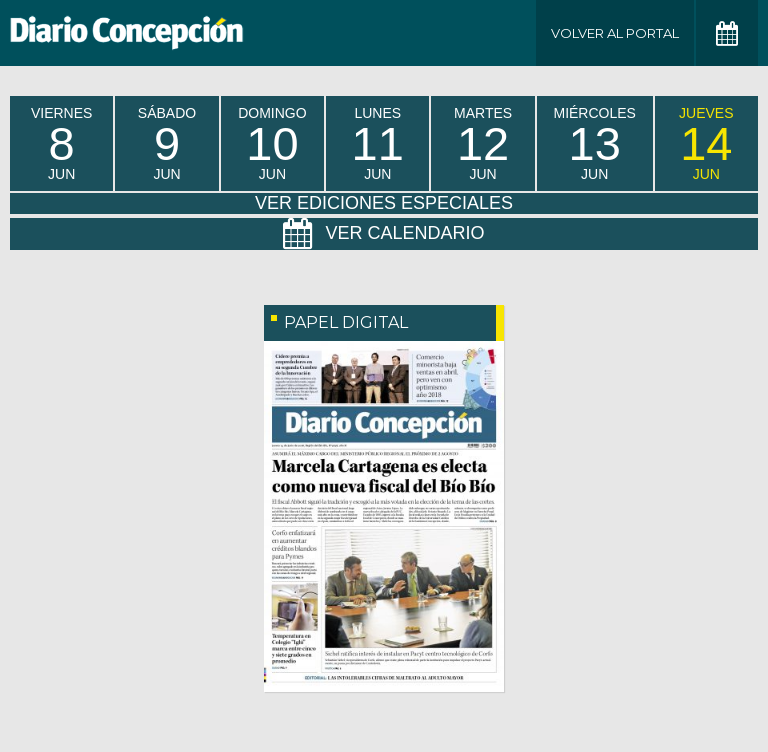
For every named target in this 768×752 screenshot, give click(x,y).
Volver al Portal (615, 33)
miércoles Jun (594, 143)
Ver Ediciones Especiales (384, 203)
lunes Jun (378, 143)
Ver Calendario (383, 234)
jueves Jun (706, 143)
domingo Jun (272, 143)
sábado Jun (167, 143)
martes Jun (483, 143)
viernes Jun (61, 143)
